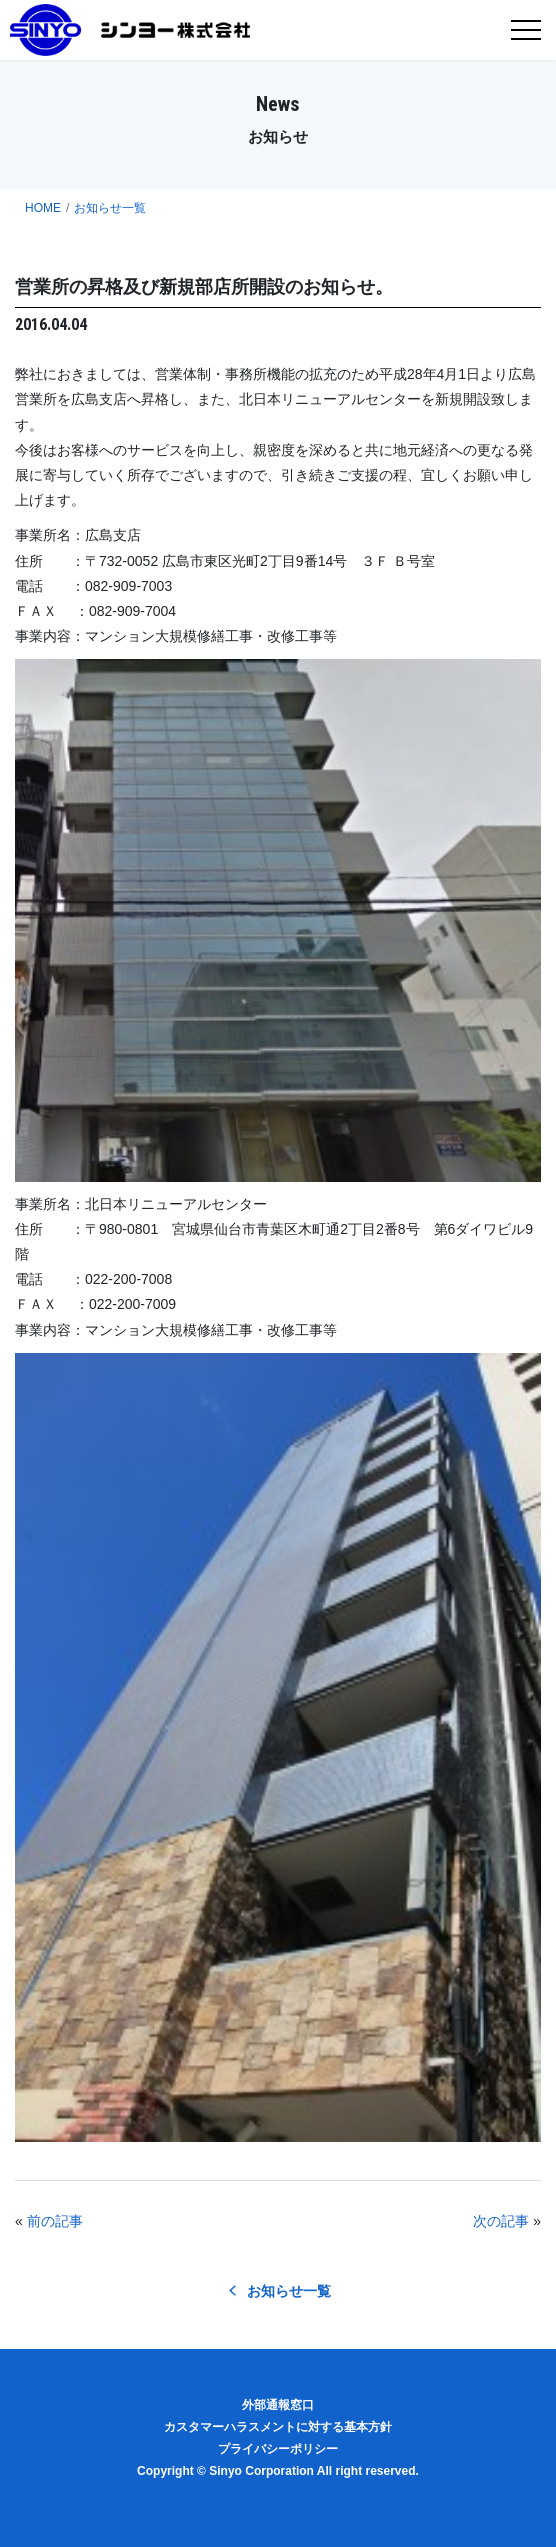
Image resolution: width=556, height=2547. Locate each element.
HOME (43, 208)
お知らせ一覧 (110, 208)
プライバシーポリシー (278, 2449)
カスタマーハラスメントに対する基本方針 (278, 2427)
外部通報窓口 (278, 2405)
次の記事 (501, 2221)
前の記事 (55, 2221)
